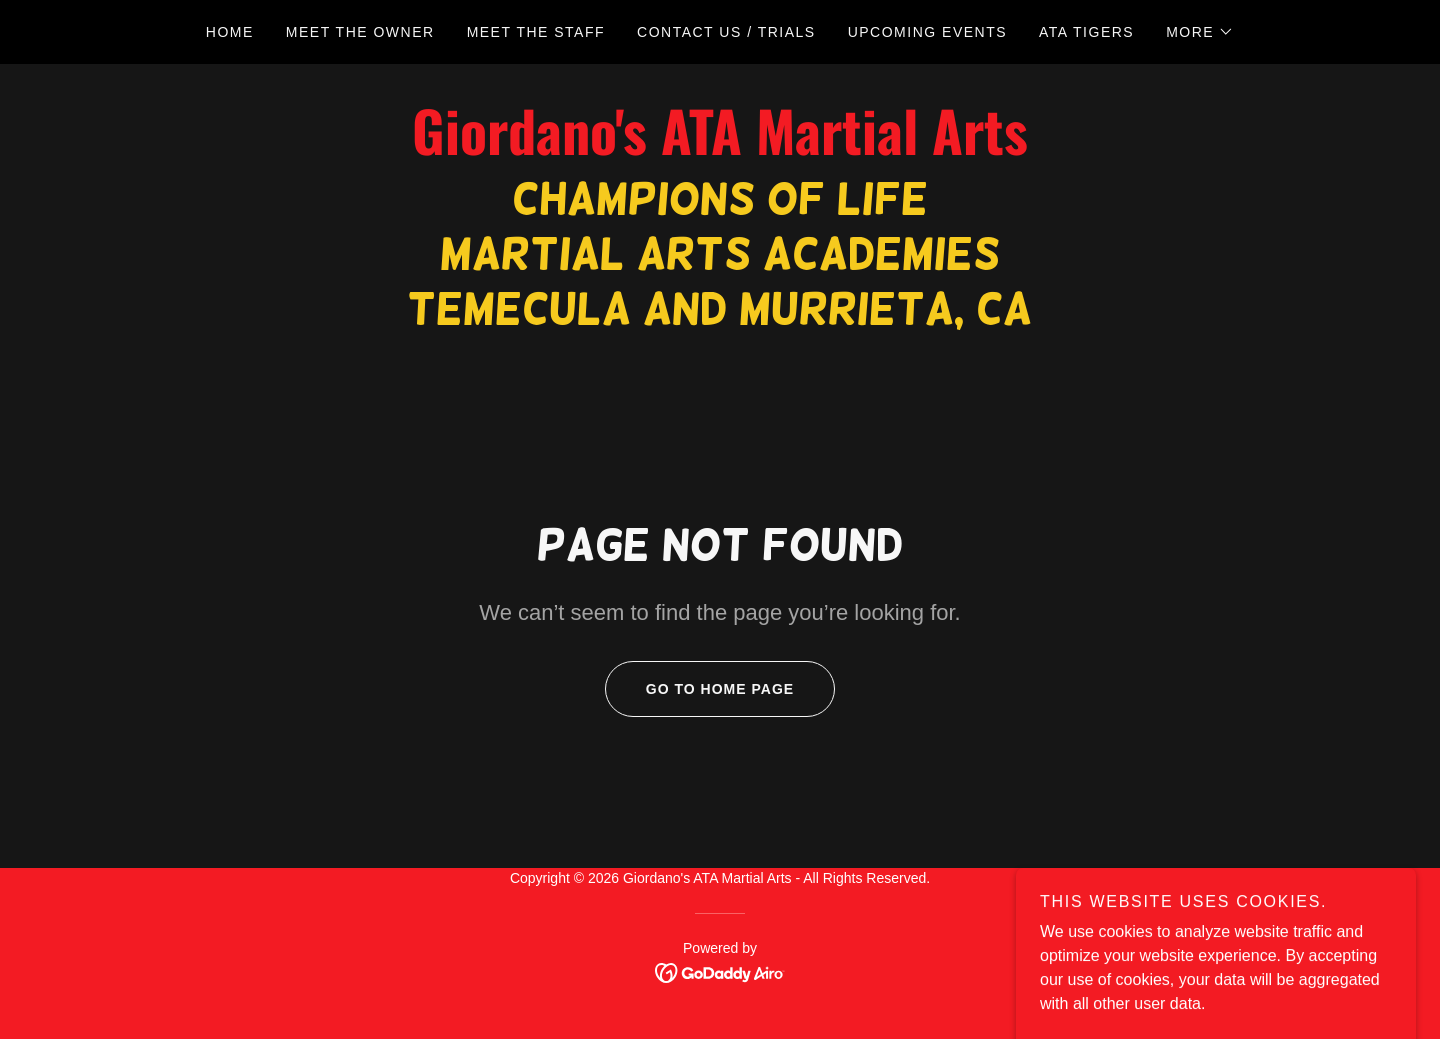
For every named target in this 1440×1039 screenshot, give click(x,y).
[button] (1200, 32)
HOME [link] (230, 32)
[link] (719, 149)
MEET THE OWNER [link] (360, 32)
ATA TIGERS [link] (1086, 32)
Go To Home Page (699, 689)
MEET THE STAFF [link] (536, 32)
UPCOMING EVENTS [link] (927, 32)
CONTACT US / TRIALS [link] (726, 32)
